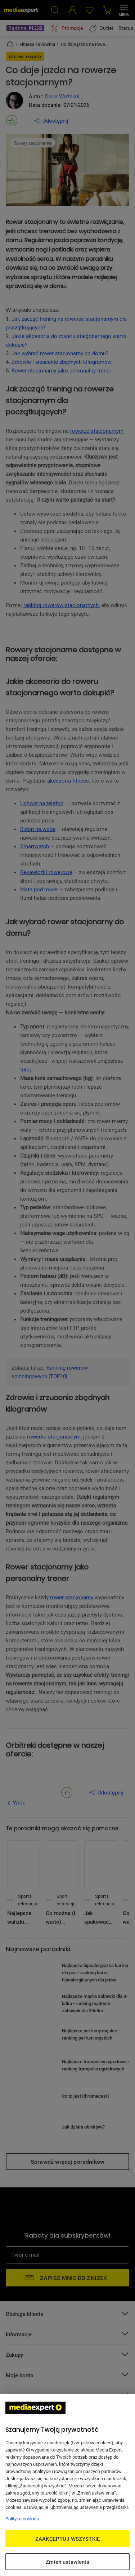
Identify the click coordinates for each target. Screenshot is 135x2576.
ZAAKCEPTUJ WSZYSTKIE (67, 2538)
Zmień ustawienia (67, 2561)
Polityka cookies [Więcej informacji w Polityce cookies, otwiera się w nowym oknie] (22, 2518)
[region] (67, 2485)
